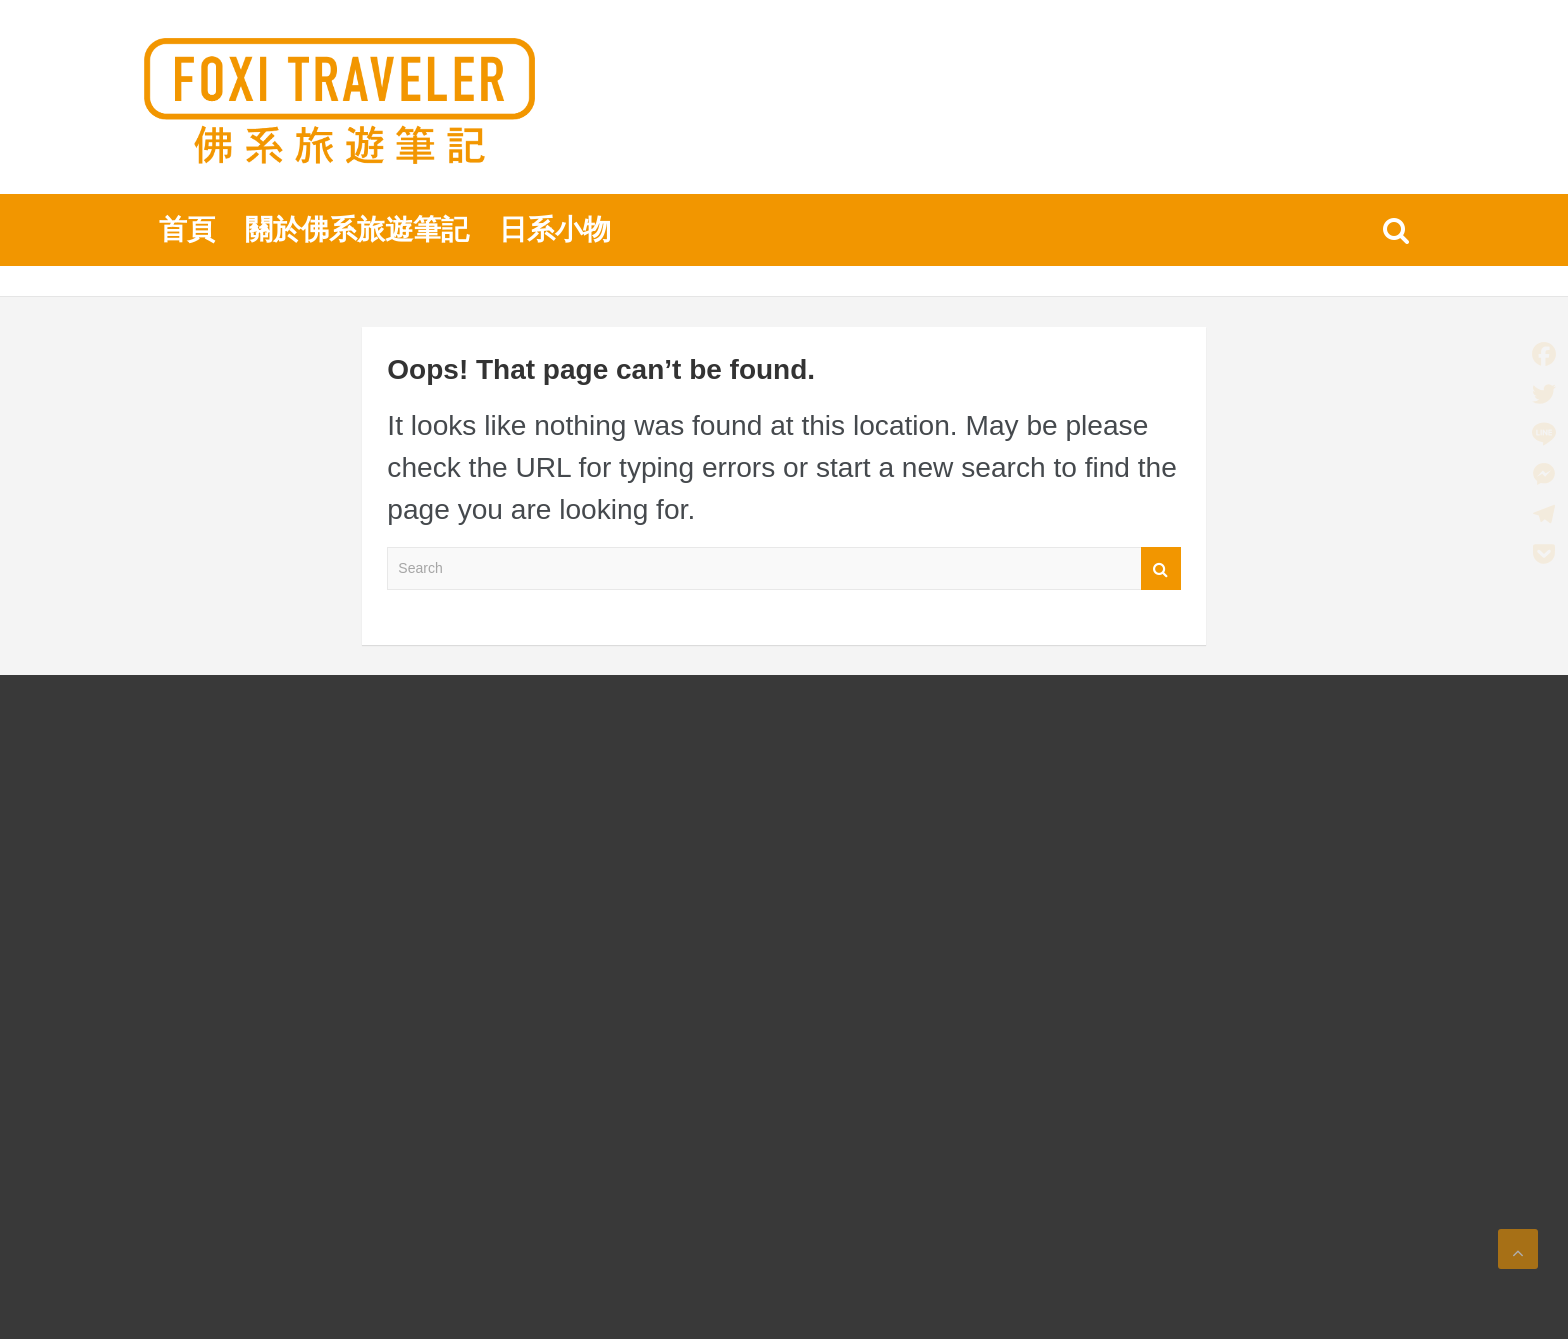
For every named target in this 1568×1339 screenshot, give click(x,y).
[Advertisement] (293, 1025)
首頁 (187, 229)
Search (1161, 568)
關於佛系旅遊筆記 (357, 229)
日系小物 (555, 229)
